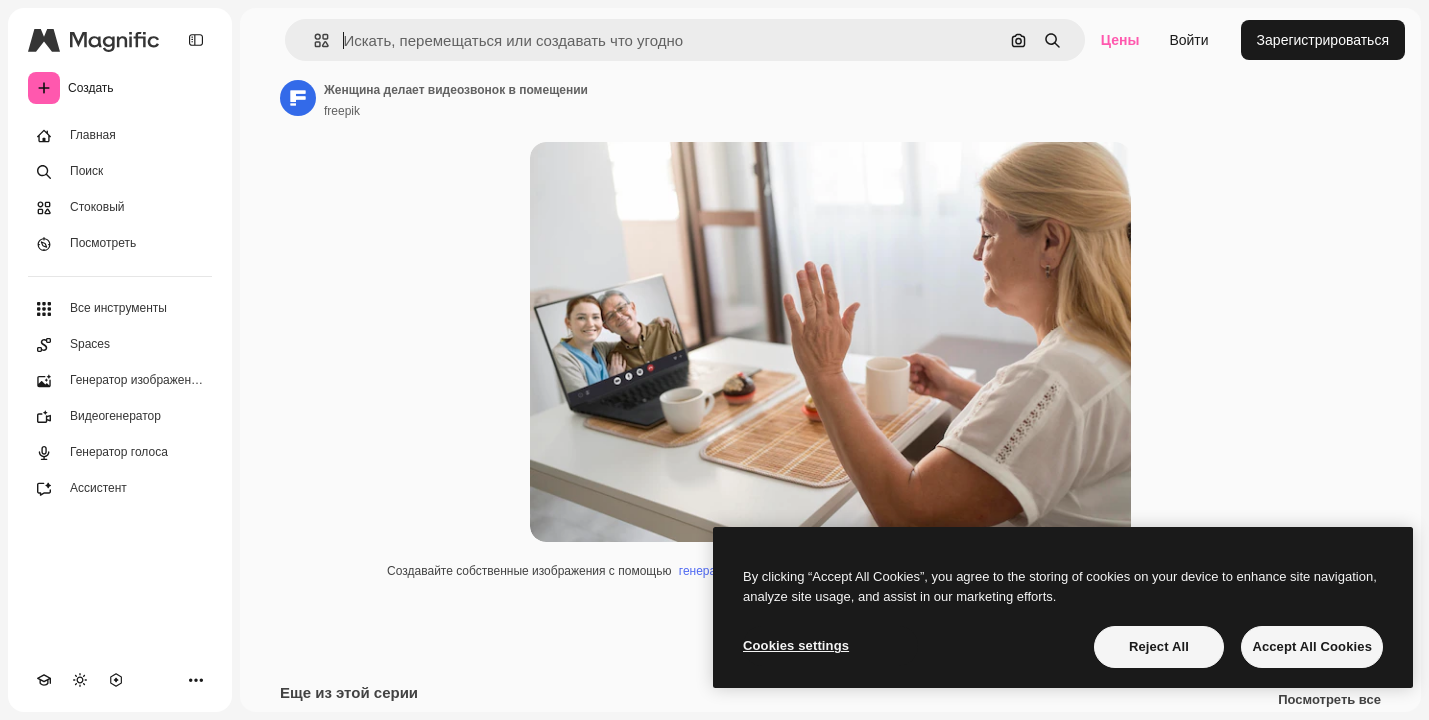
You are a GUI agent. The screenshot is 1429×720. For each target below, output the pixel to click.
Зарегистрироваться (1323, 40)
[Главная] (120, 136)
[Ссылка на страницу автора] (298, 98)
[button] (313, 40)
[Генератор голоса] (120, 453)
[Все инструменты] (120, 309)
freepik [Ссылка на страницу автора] (342, 111)
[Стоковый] (120, 208)
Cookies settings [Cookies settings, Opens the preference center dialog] (796, 645)
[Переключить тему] (80, 680)
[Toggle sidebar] (196, 40)
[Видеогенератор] (120, 417)
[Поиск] (120, 172)
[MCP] (116, 680)
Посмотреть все (1329, 700)
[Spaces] (120, 345)
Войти (1188, 40)
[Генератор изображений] (120, 381)
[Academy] (44, 680)
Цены (1120, 40)
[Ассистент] (120, 489)
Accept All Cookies (1312, 646)
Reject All (1159, 646)
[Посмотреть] (120, 244)
